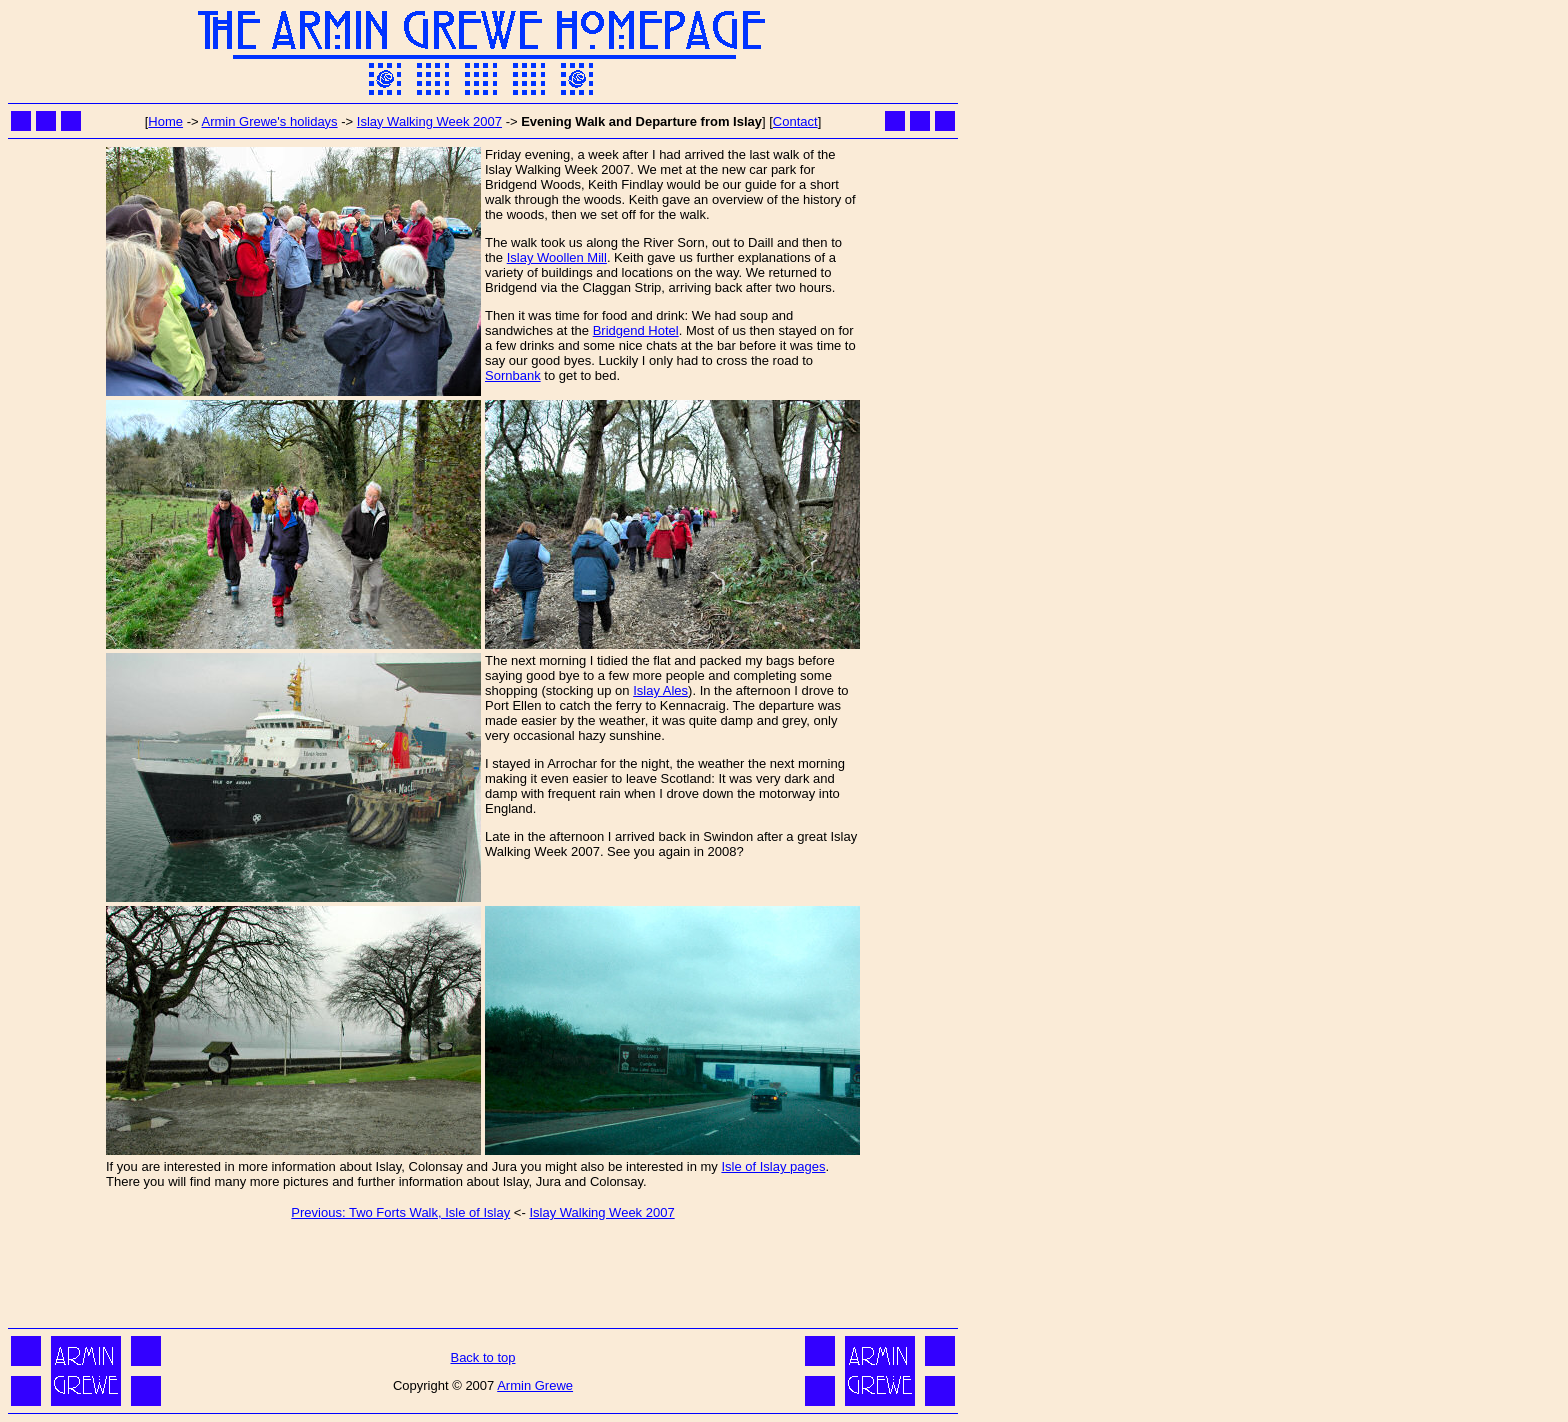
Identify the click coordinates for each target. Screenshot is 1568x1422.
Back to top (482, 1357)
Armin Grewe (535, 1385)
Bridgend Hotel (636, 330)
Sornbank (513, 375)
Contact (795, 121)
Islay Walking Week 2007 (429, 121)
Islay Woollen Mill (557, 257)
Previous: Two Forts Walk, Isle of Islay (400, 1212)
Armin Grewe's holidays (269, 121)
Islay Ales (660, 690)
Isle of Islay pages (773, 1166)
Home (165, 121)
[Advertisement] (483, 1278)
